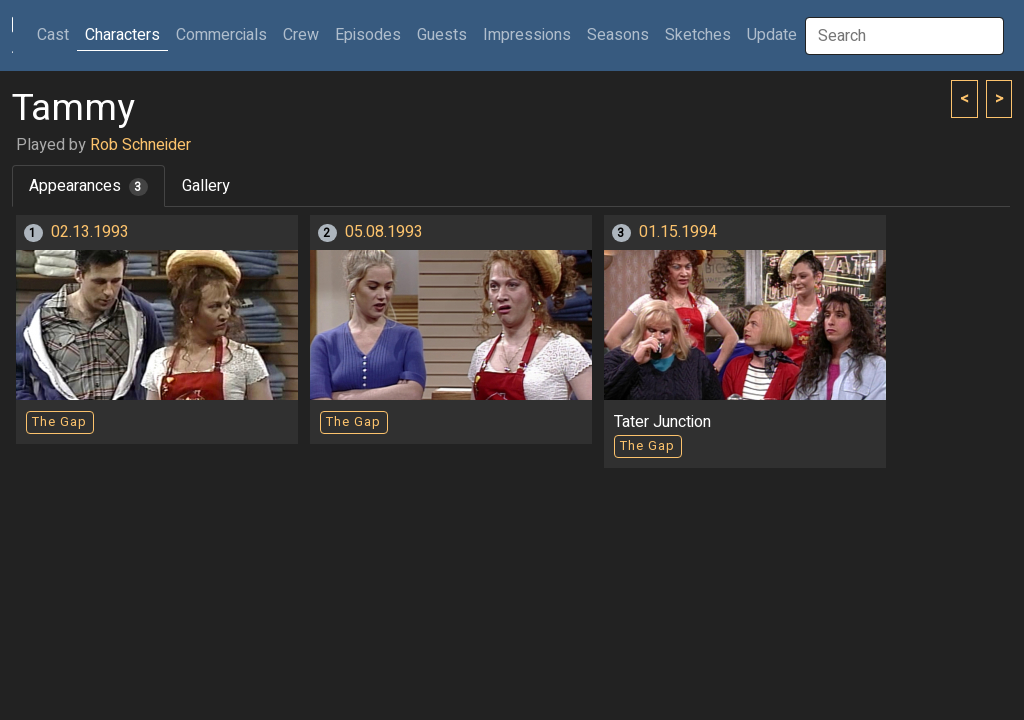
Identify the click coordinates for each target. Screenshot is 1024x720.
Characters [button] (122, 35)
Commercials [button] (221, 35)
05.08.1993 (384, 232)
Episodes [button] (368, 35)
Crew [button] (301, 35)
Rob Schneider (140, 145)
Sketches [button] (698, 35)
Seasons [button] (618, 35)
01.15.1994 (678, 232)
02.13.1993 (90, 232)
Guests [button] (442, 35)
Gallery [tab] (206, 186)
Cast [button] (57, 34)
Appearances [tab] (88, 186)
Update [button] (772, 35)
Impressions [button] (527, 35)
